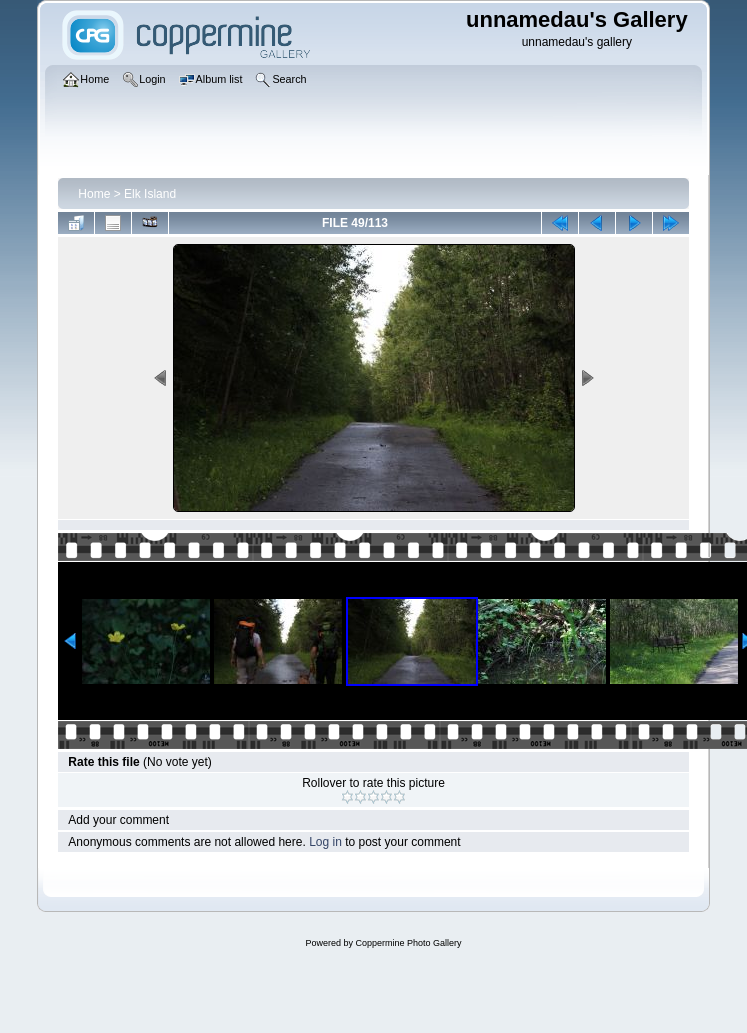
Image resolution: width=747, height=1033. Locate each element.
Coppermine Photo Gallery (408, 943)
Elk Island (150, 194)
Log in (325, 842)
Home (94, 194)
